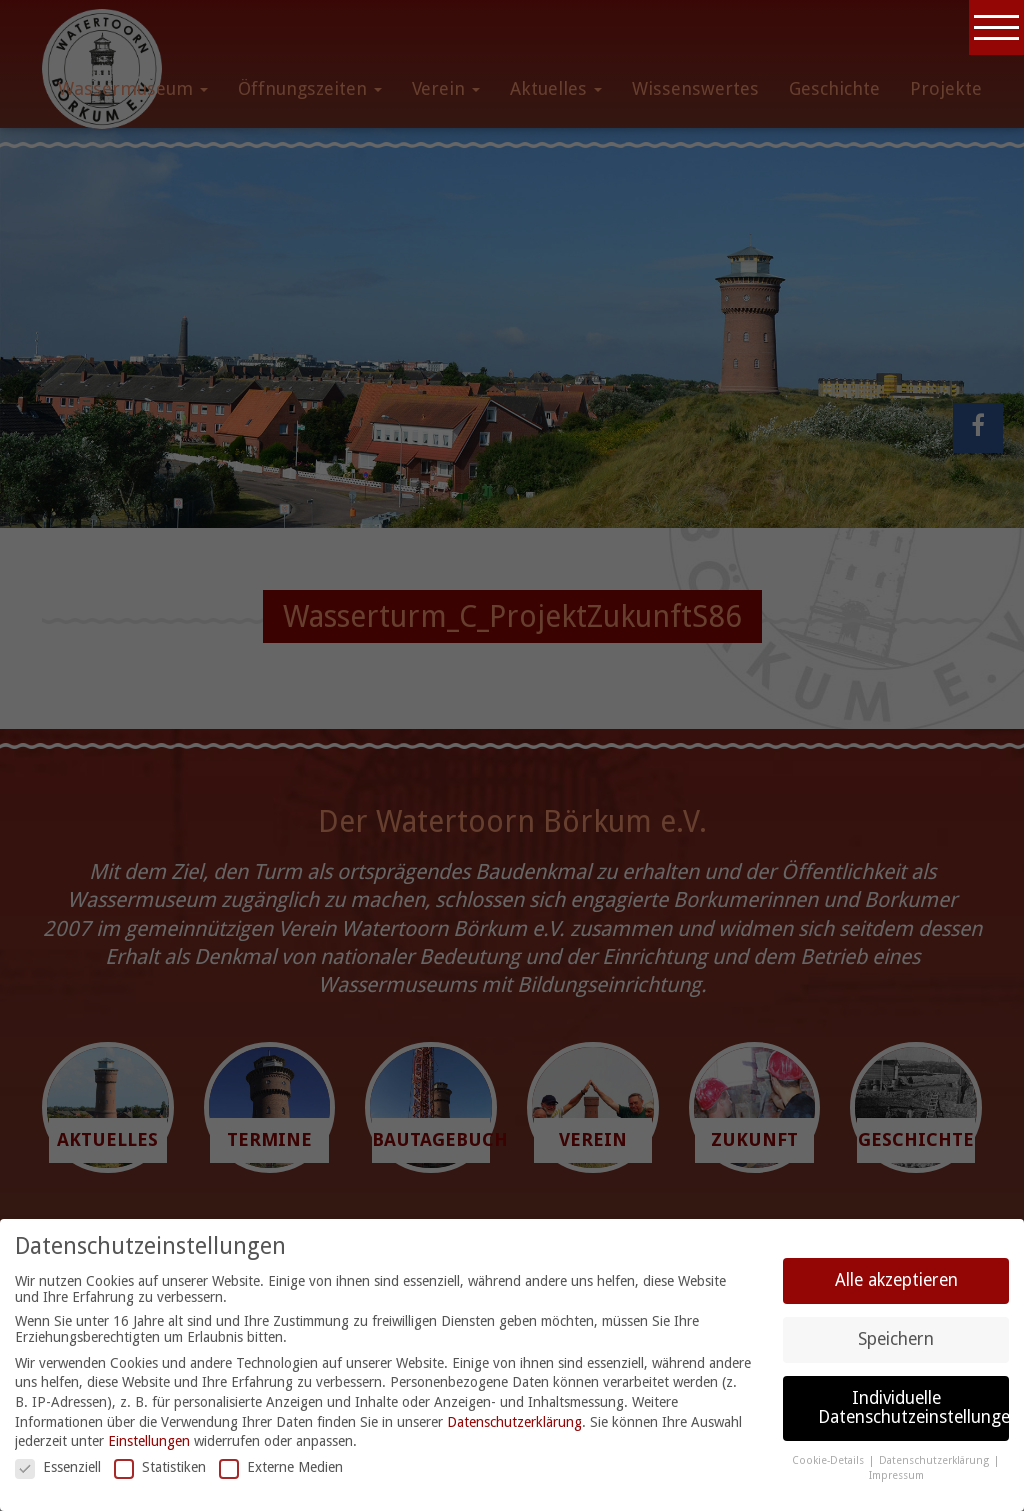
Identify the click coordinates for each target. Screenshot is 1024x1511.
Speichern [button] (896, 1339)
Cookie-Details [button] (829, 1460)
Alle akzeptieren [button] (896, 1280)
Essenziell (58, 1467)
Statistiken (160, 1467)
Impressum (896, 1475)
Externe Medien (281, 1467)
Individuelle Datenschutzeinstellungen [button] (913, 1408)
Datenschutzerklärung (514, 1422)
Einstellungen (149, 1441)
